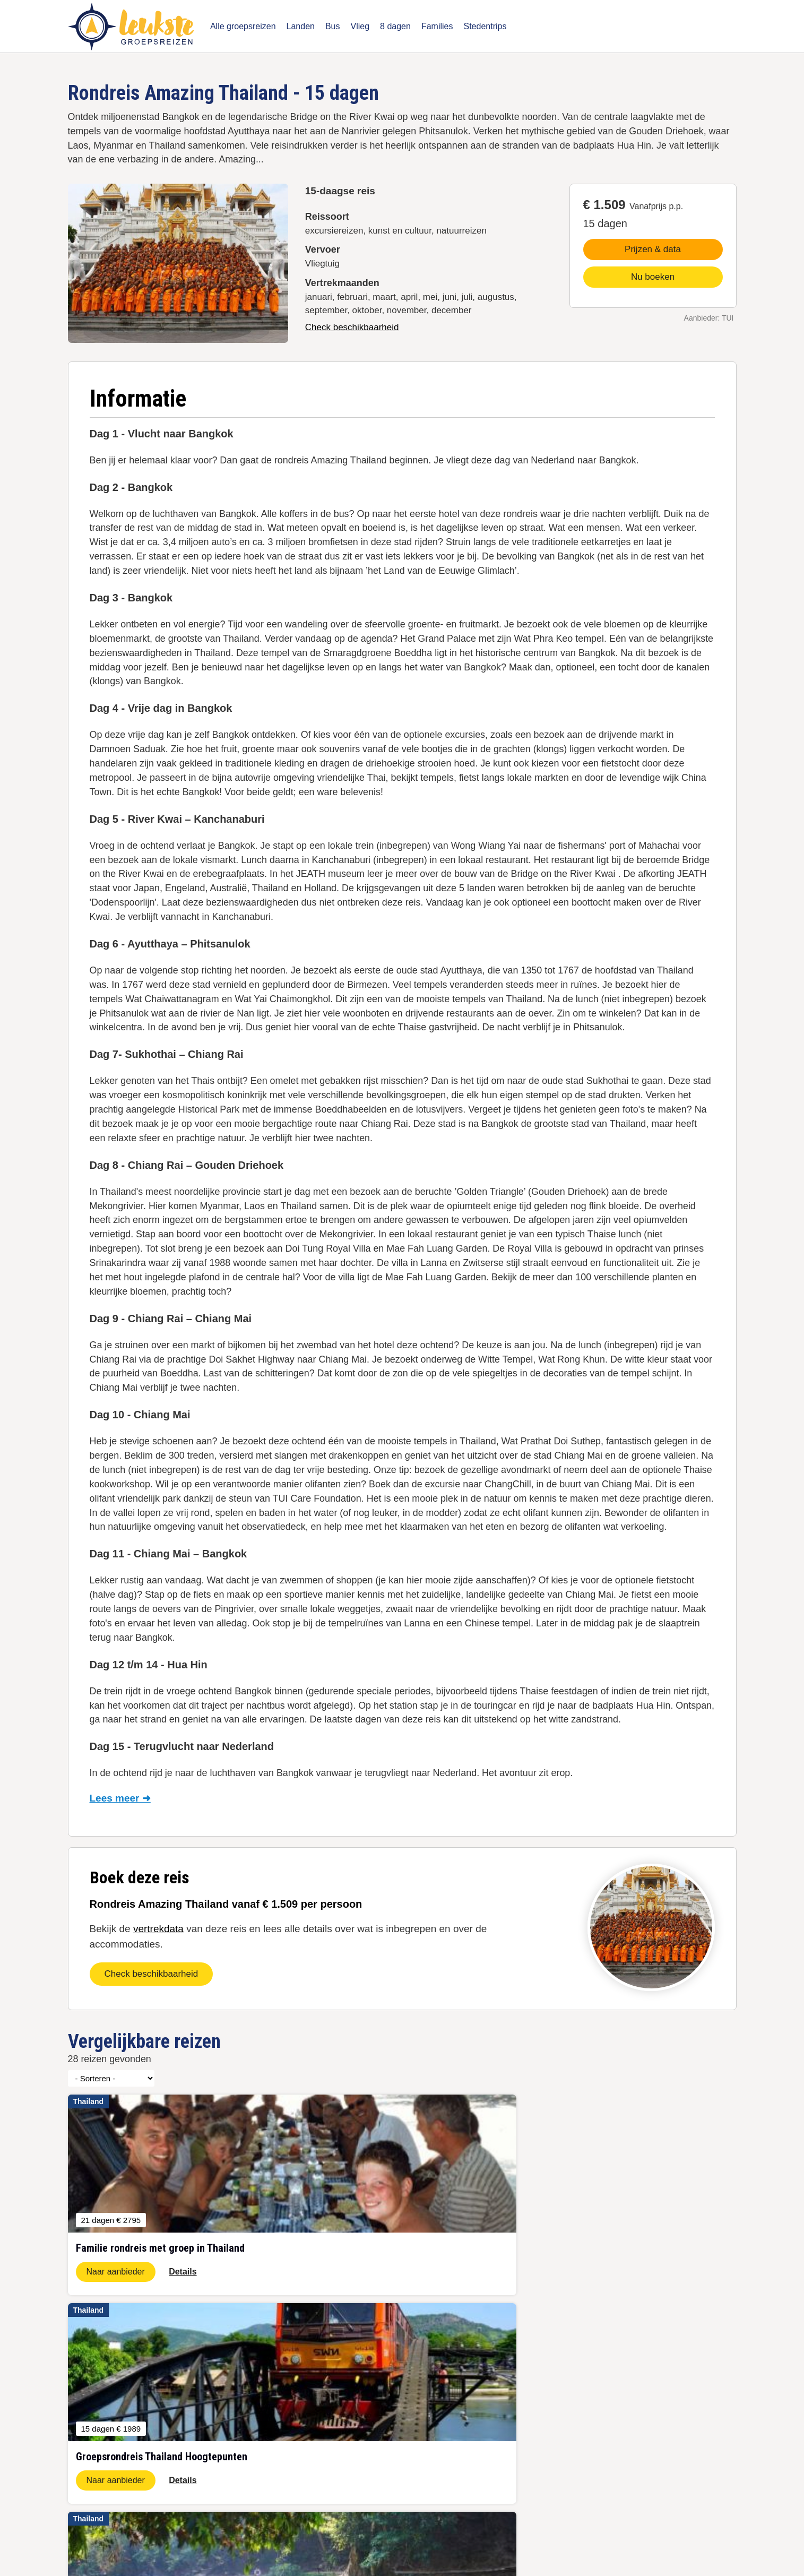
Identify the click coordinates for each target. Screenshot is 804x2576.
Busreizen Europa (250, 2455)
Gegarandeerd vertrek (384, 2410)
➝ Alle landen (90, 2484)
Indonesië (84, 2455)
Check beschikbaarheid (352, 327)
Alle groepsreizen (243, 26)
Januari (151, 2440)
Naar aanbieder (116, 2271)
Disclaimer (284, 2528)
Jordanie (82, 2395)
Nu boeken (653, 277)
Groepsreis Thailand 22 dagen (271, 2440)
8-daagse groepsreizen (259, 2410)
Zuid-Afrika (86, 2410)
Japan (78, 2440)
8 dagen (395, 26)
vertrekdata (158, 1928)
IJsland (79, 2425)
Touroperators (370, 2455)
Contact (329, 2528)
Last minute (158, 2455)
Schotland (84, 2470)
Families (437, 26)
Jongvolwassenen (377, 2440)
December (156, 2425)
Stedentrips (484, 26)
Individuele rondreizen (257, 2484)
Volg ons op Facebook (384, 2425)
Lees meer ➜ (120, 1798)
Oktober (152, 2395)
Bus (332, 26)
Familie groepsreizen (255, 2470)
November (156, 2410)
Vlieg (360, 26)
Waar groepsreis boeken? (390, 2395)
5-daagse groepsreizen (259, 2395)
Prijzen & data (653, 249)
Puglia (469, 2410)
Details (182, 2271)
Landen (301, 26)
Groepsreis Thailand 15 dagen (271, 2425)
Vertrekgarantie (484, 2395)
